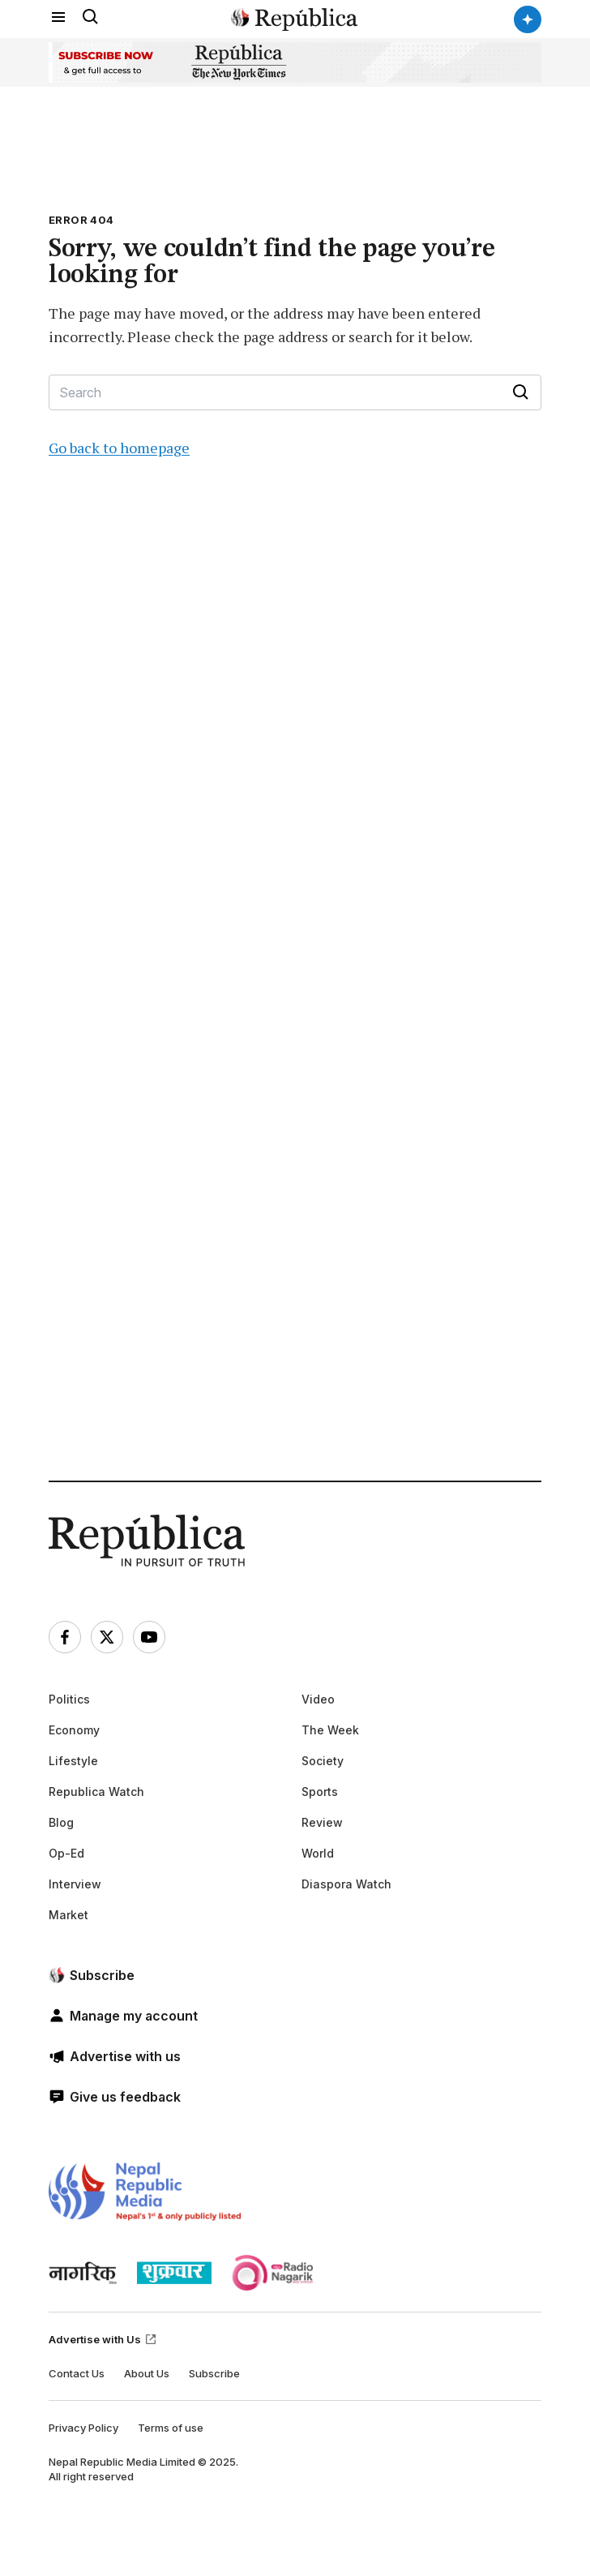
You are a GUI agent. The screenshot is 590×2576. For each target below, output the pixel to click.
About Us (146, 2373)
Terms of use (170, 2427)
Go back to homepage (119, 447)
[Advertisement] (188, 1003)
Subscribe (214, 2373)
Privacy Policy (83, 2427)
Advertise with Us (103, 2339)
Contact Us (77, 2373)
